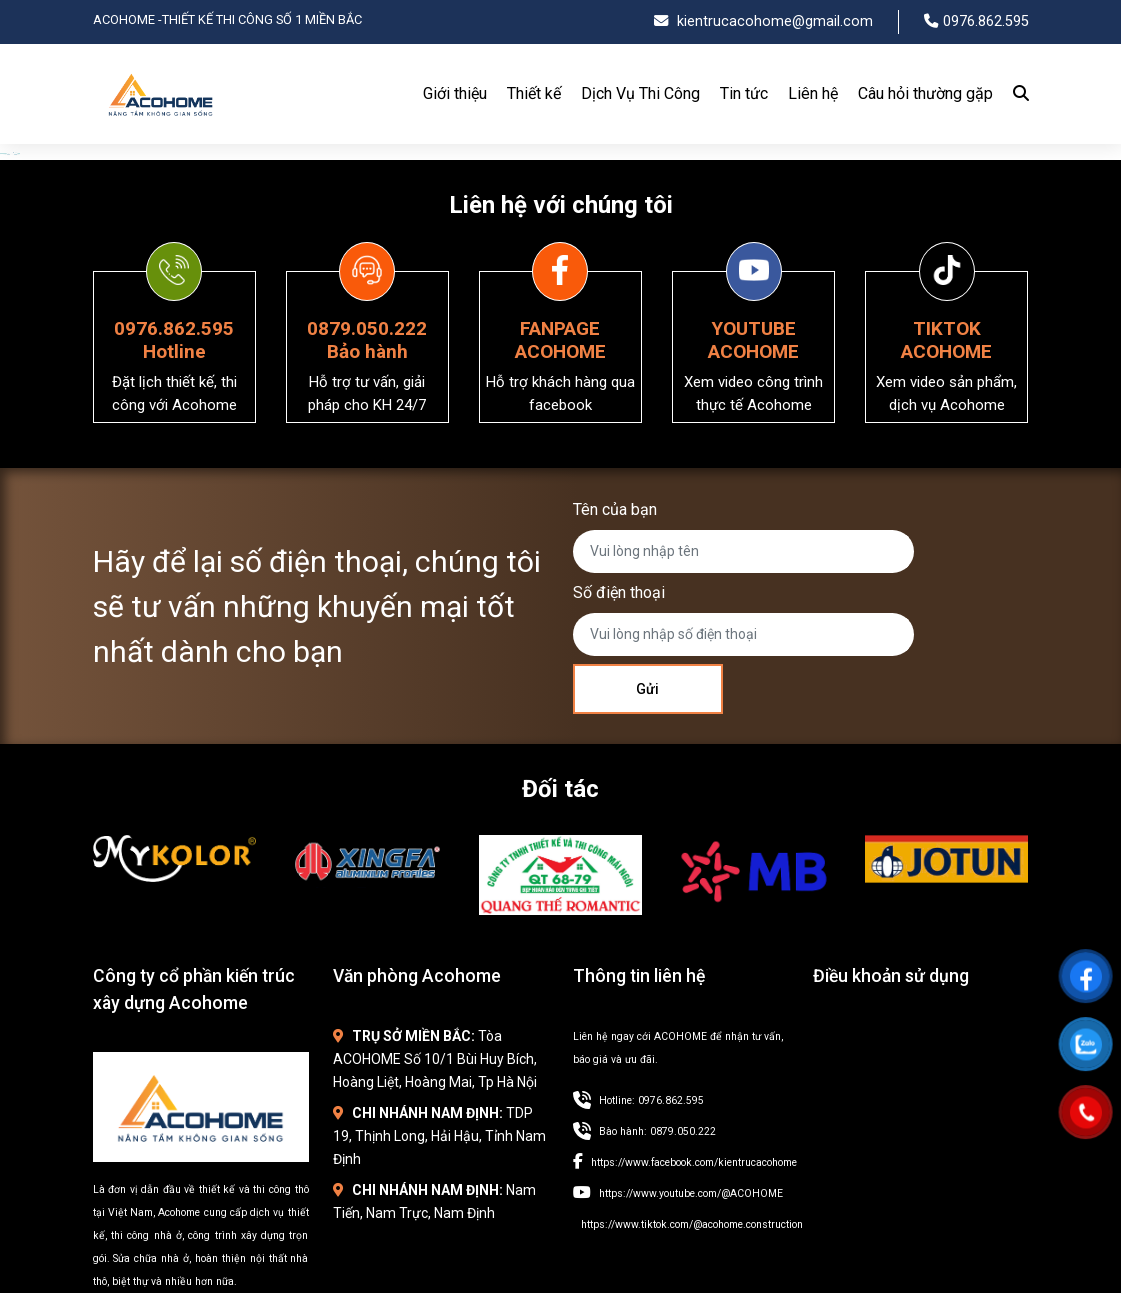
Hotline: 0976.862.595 (651, 1100)
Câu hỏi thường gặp (925, 93)
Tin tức (744, 93)
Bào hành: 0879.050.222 (657, 1131)
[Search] (1016, 94)
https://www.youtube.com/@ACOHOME (691, 1193)
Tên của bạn (615, 509)
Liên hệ (813, 93)
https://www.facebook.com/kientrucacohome (694, 1162)
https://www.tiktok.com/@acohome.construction (692, 1224)
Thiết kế (534, 93)
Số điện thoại (619, 592)
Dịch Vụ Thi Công (640, 93)
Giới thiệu (455, 93)
